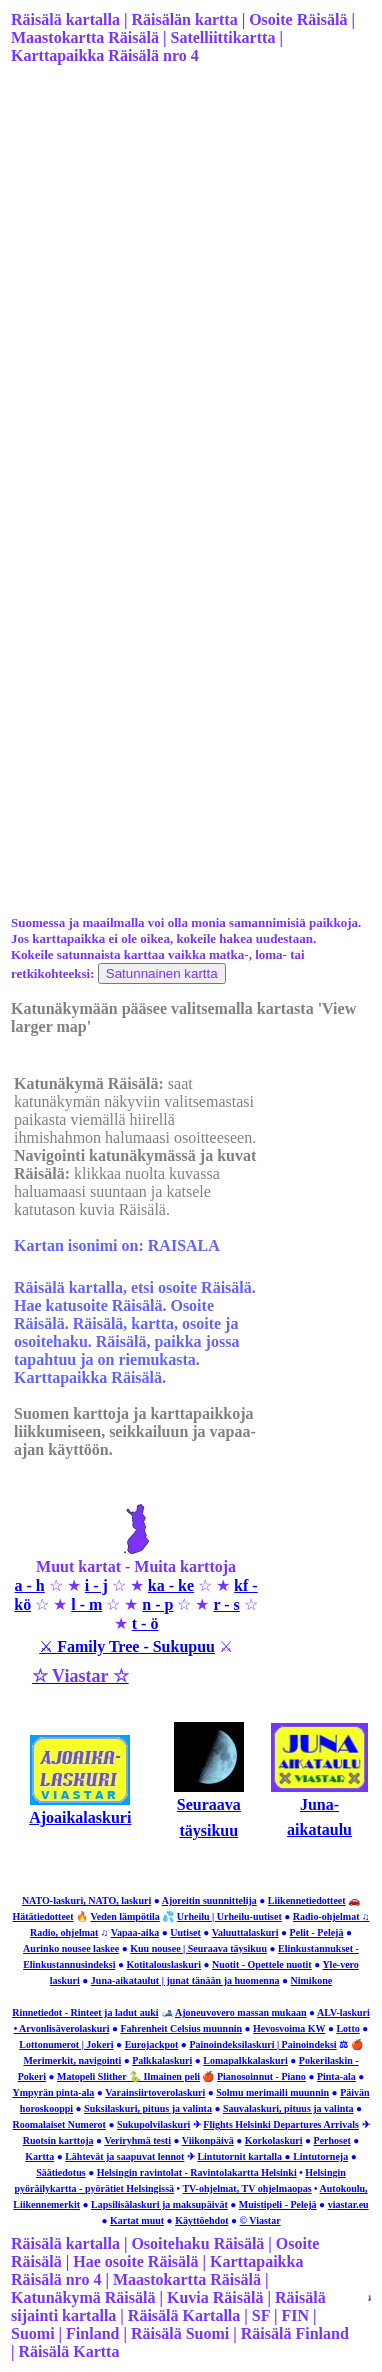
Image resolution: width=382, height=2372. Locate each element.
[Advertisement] (187, 286)
